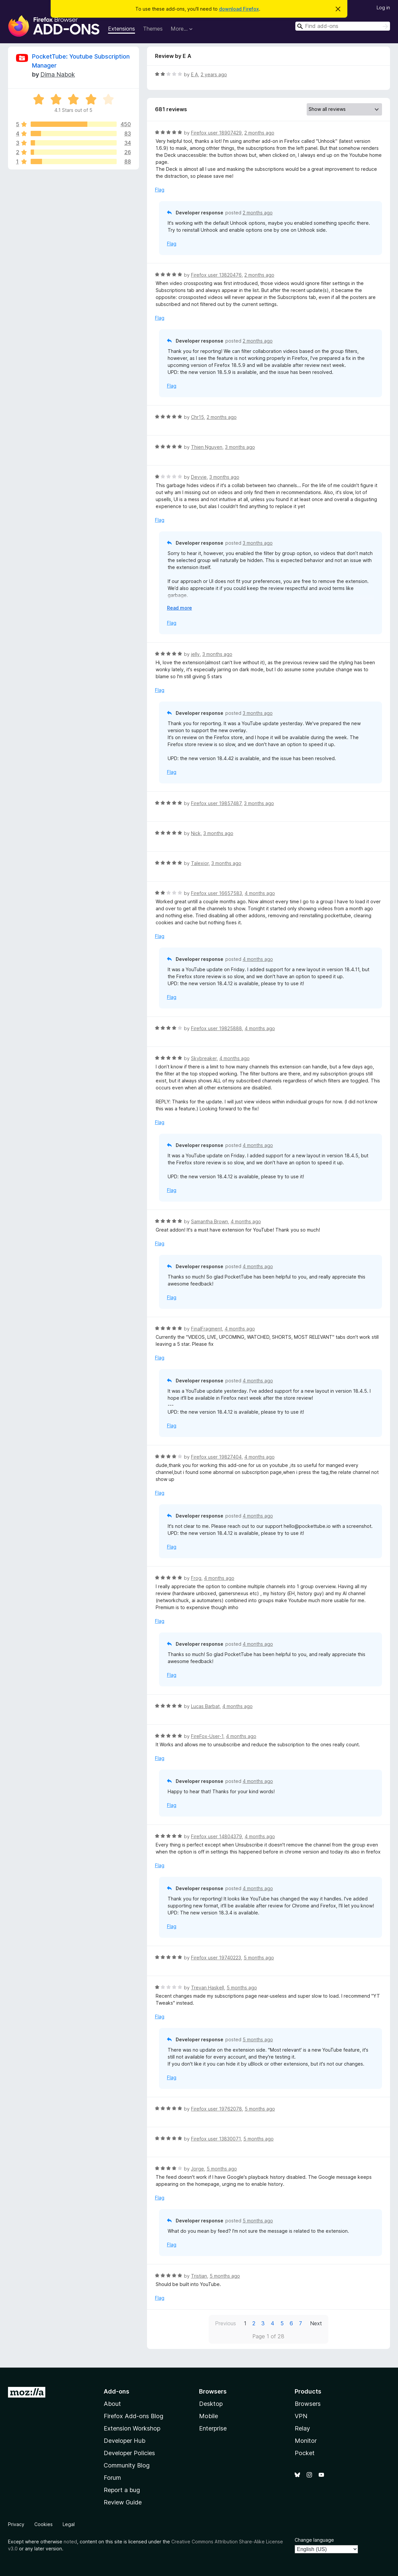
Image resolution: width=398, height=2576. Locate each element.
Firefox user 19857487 (216, 803)
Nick (196, 833)
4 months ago (260, 893)
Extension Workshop (132, 2428)
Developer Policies (129, 2452)
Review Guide (123, 2502)
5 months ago (259, 1957)
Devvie (199, 477)
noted (70, 2541)
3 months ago (240, 447)
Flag (159, 189)
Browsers (308, 2403)
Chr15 (197, 417)
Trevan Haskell (207, 1987)
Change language (314, 2540)
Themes (153, 28)
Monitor (306, 2440)
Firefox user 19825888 (216, 1028)
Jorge (197, 2168)
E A (194, 74)
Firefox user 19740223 (216, 1957)
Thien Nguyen (206, 447)
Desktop (211, 2403)
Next (316, 2323)
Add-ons (116, 2391)
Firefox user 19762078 (216, 2109)
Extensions (121, 28)
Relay (302, 2428)
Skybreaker (204, 1058)
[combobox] (342, 26)
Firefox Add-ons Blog (133, 2416)
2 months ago (259, 133)
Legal (69, 2524)
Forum (112, 2477)
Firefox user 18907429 (216, 133)
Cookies (43, 2524)
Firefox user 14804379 (216, 1836)
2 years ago (214, 74)
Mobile (208, 2416)
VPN (301, 2416)
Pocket (305, 2452)
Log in (383, 7)
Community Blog (127, 2465)
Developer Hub (124, 2440)
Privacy (16, 2524)
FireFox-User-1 (207, 1736)
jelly (195, 654)
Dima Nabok (57, 74)
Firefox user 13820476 (216, 275)
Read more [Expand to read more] (179, 608)
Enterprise (213, 2428)
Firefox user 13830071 (216, 2139)
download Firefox (239, 9)
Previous (225, 2323)
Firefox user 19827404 (216, 1457)
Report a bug (122, 2489)
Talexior (200, 863)
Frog (196, 1578)
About (112, 2403)
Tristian (199, 2276)
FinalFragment (206, 1328)
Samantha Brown (209, 1221)
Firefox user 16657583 (216, 893)
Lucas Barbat (205, 1706)
